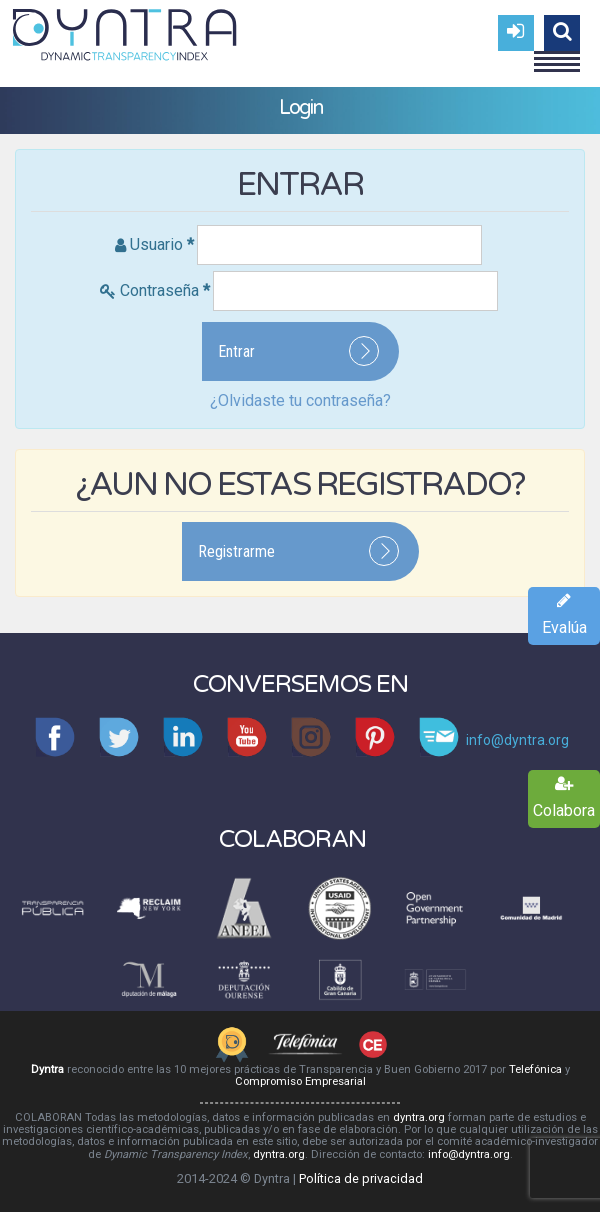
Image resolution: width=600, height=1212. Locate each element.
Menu (557, 53)
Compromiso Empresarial (300, 1081)
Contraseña (165, 290)
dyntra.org (419, 1117)
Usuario (162, 244)
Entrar (236, 351)
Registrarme (236, 551)
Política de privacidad (361, 1178)
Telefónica (535, 1069)
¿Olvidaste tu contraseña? (300, 400)
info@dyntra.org (469, 1154)
